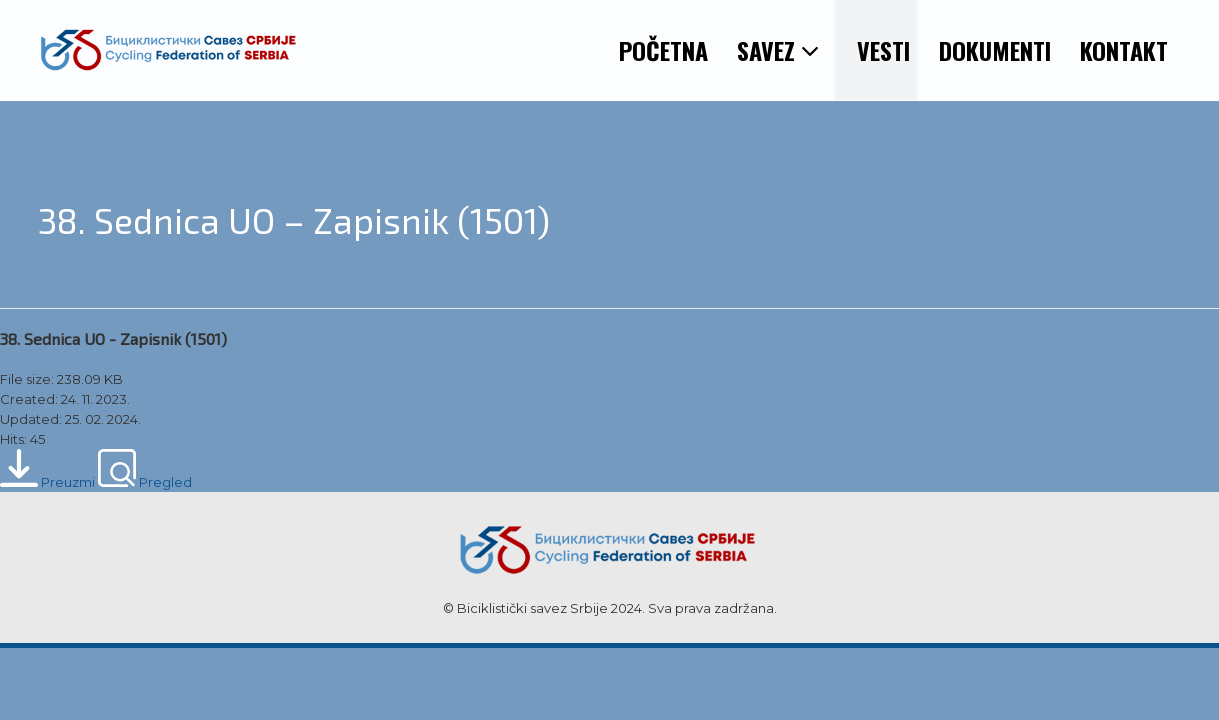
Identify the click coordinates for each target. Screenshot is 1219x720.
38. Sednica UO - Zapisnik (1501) (113, 338)
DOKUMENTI (995, 50)
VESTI (883, 50)
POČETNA (663, 50)
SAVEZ (778, 50)
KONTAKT (1124, 50)
